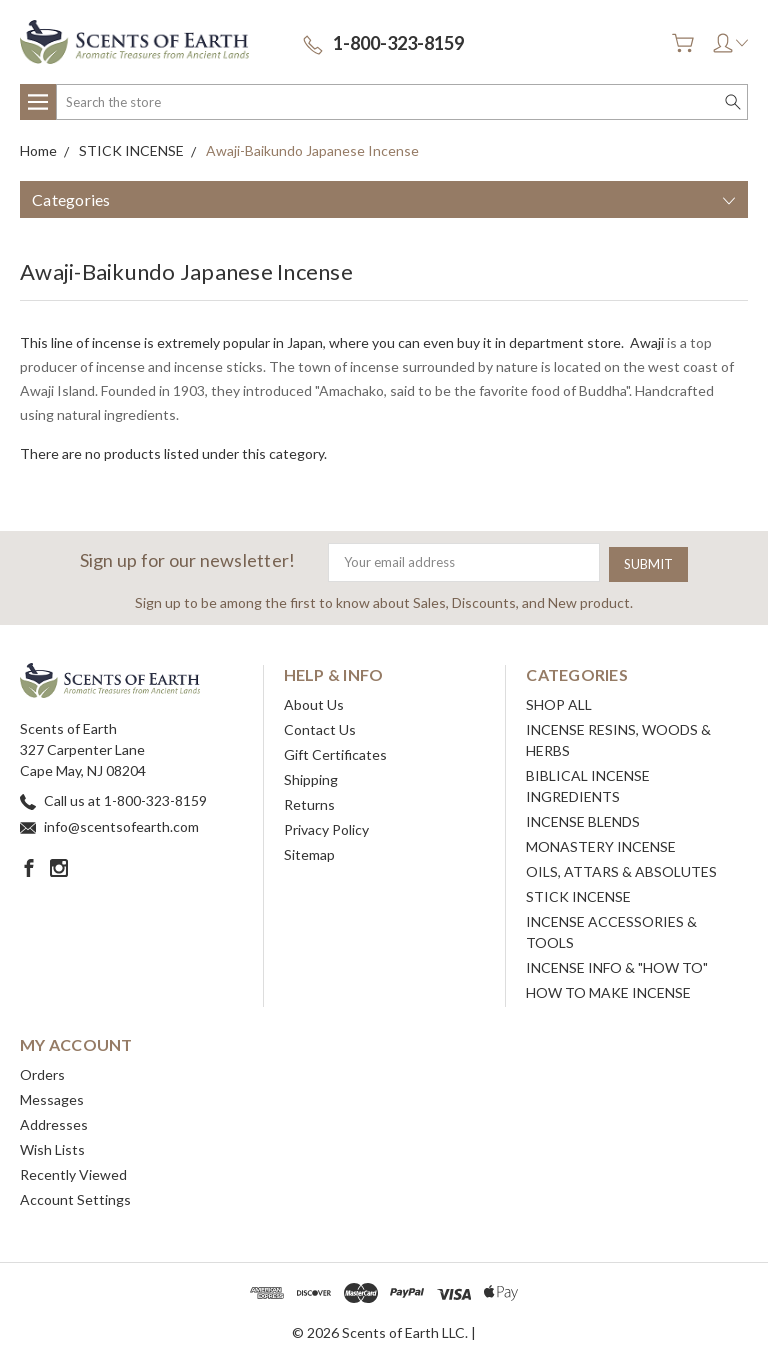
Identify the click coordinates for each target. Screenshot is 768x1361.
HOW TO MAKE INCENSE (608, 990)
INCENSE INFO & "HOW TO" (617, 965)
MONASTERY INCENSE (601, 844)
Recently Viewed (73, 1172)
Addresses (54, 1122)
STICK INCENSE (578, 894)
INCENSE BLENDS (583, 819)
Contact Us (320, 727)
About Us (314, 702)
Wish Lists (52, 1147)
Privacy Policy (326, 827)
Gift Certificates (335, 752)
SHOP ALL (559, 702)
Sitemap (309, 852)
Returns (309, 802)
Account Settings (75, 1197)
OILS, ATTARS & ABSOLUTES (621, 869)
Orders (42, 1072)
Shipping (311, 777)
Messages (52, 1097)
